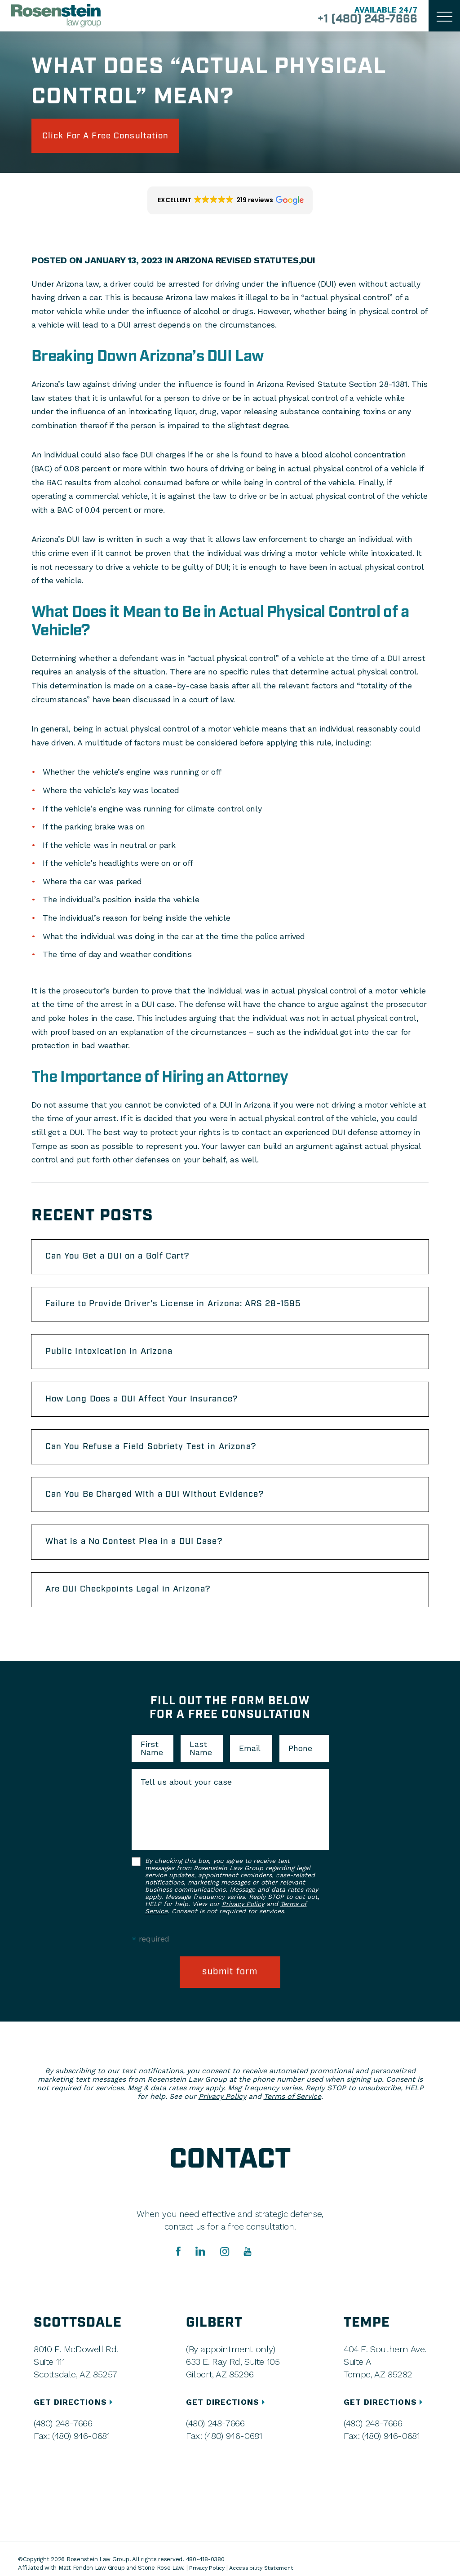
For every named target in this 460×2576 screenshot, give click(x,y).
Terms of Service (292, 2114)
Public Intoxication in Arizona (114, 1358)
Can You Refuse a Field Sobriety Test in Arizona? (158, 1457)
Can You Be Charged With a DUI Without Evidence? (162, 1506)
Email (250, 1765)
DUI (311, 262)
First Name (152, 1765)
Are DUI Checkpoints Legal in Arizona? (135, 1605)
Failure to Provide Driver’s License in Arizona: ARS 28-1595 (182, 1309)
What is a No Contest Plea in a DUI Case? (140, 1556)
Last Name (201, 1765)
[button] (230, 203)
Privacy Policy (243, 1920)
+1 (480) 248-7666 (362, 19)
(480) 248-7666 (63, 2441)
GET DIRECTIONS (75, 2420)
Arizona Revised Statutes (238, 262)
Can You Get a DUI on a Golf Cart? (123, 1259)
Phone (300, 1765)
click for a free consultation (113, 136)
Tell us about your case (186, 1799)
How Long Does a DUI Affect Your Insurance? (149, 1408)
